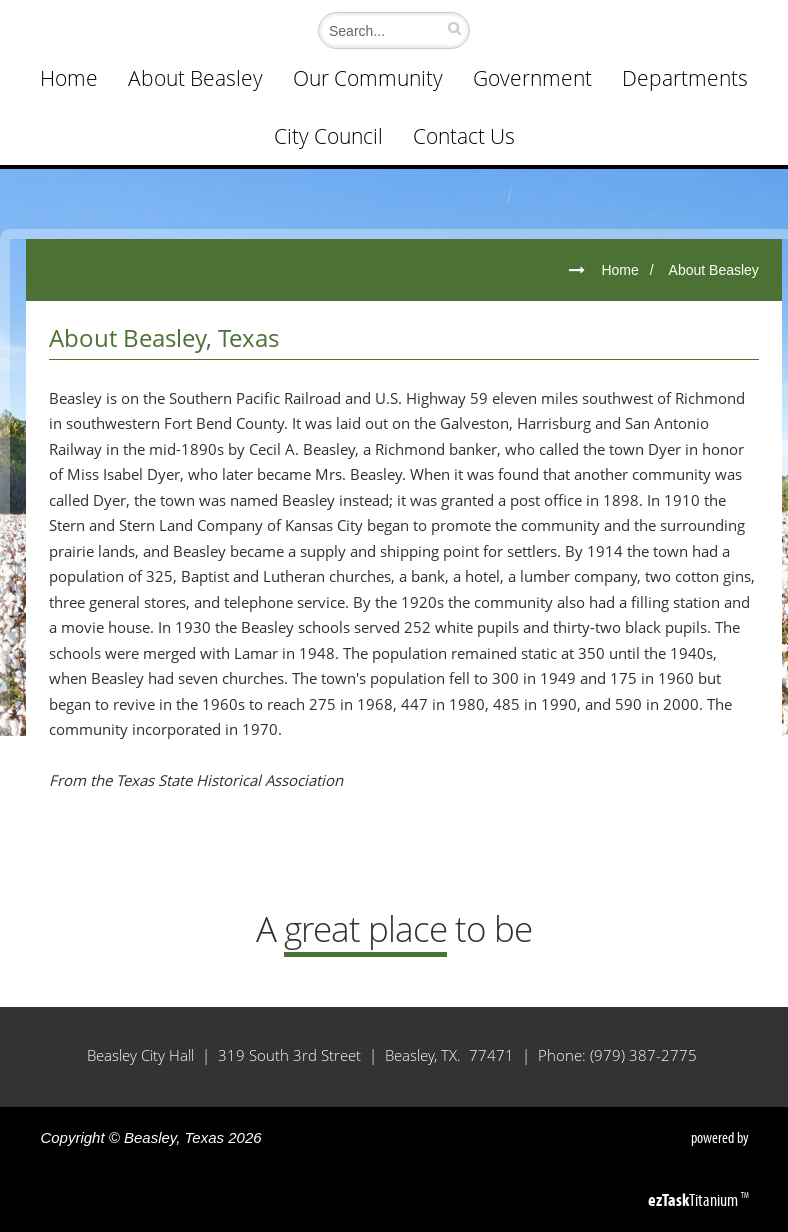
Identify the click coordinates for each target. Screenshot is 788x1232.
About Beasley (195, 78)
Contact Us (464, 136)
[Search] (389, 30)
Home (69, 78)
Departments (685, 78)
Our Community (368, 78)
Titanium (694, 1200)
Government (532, 78)
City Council (328, 136)
